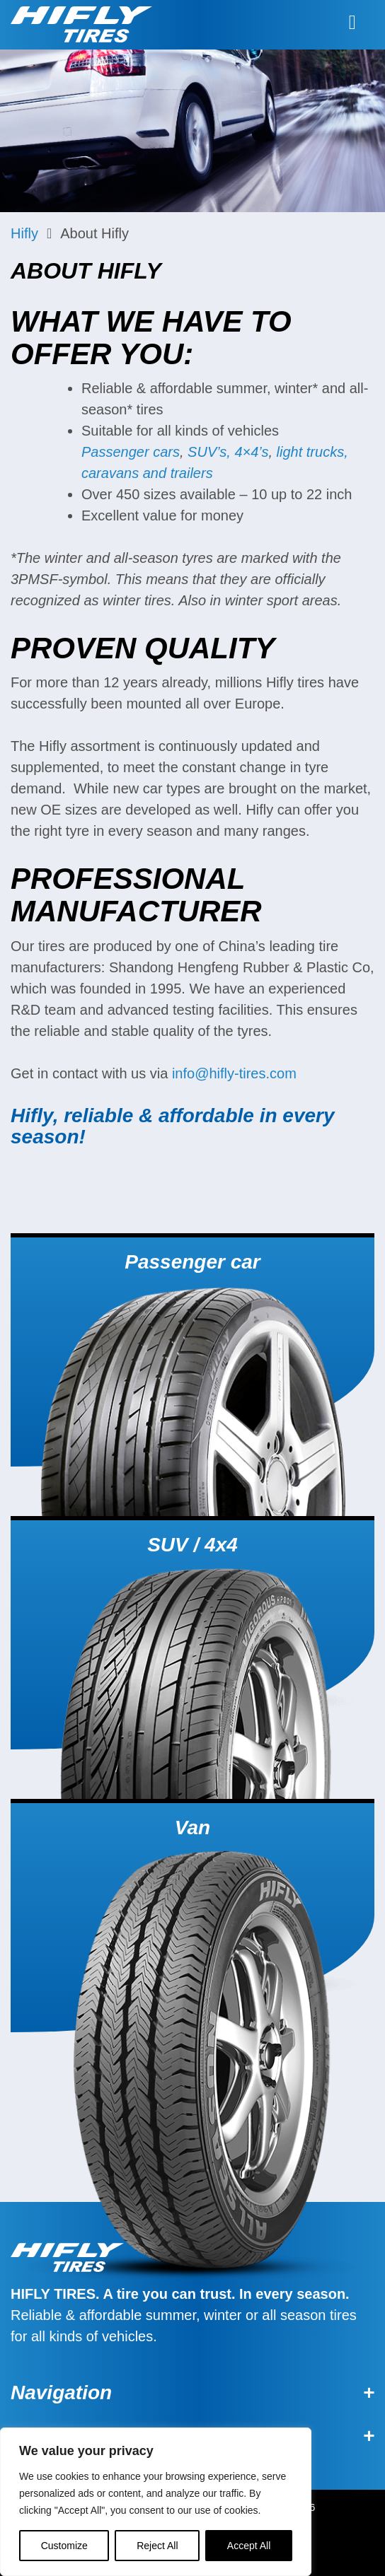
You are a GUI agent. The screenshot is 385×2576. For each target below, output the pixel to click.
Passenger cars (130, 452)
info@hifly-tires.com (234, 1073)
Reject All (157, 2545)
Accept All (248, 2545)
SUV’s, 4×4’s (228, 452)
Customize (64, 2545)
